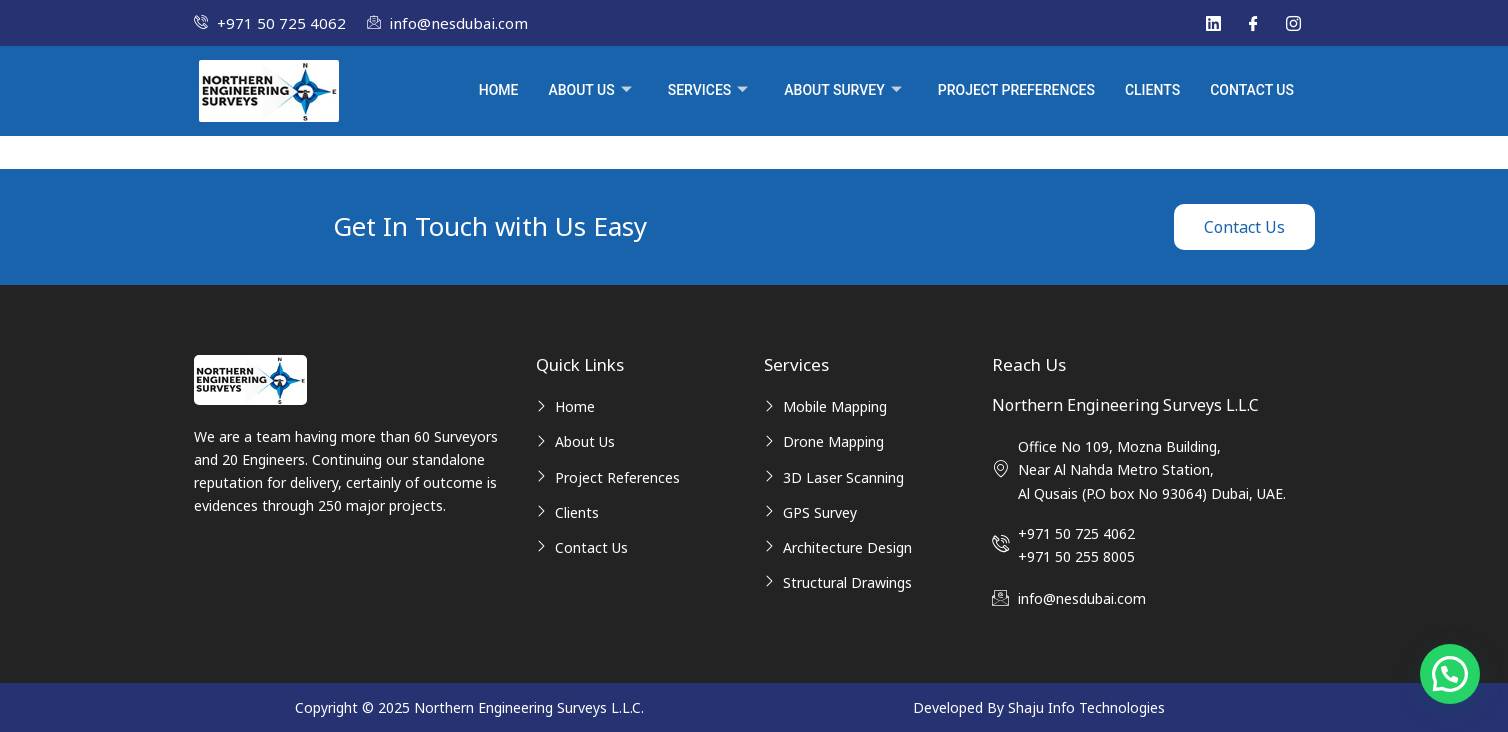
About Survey (842, 91)
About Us (589, 91)
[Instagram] (1293, 23)
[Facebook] (1253, 23)
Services (708, 91)
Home (499, 90)
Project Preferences (1016, 90)
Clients (1152, 90)
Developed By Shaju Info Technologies (1039, 707)
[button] (1450, 674)
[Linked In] (1213, 23)
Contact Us (1252, 90)
